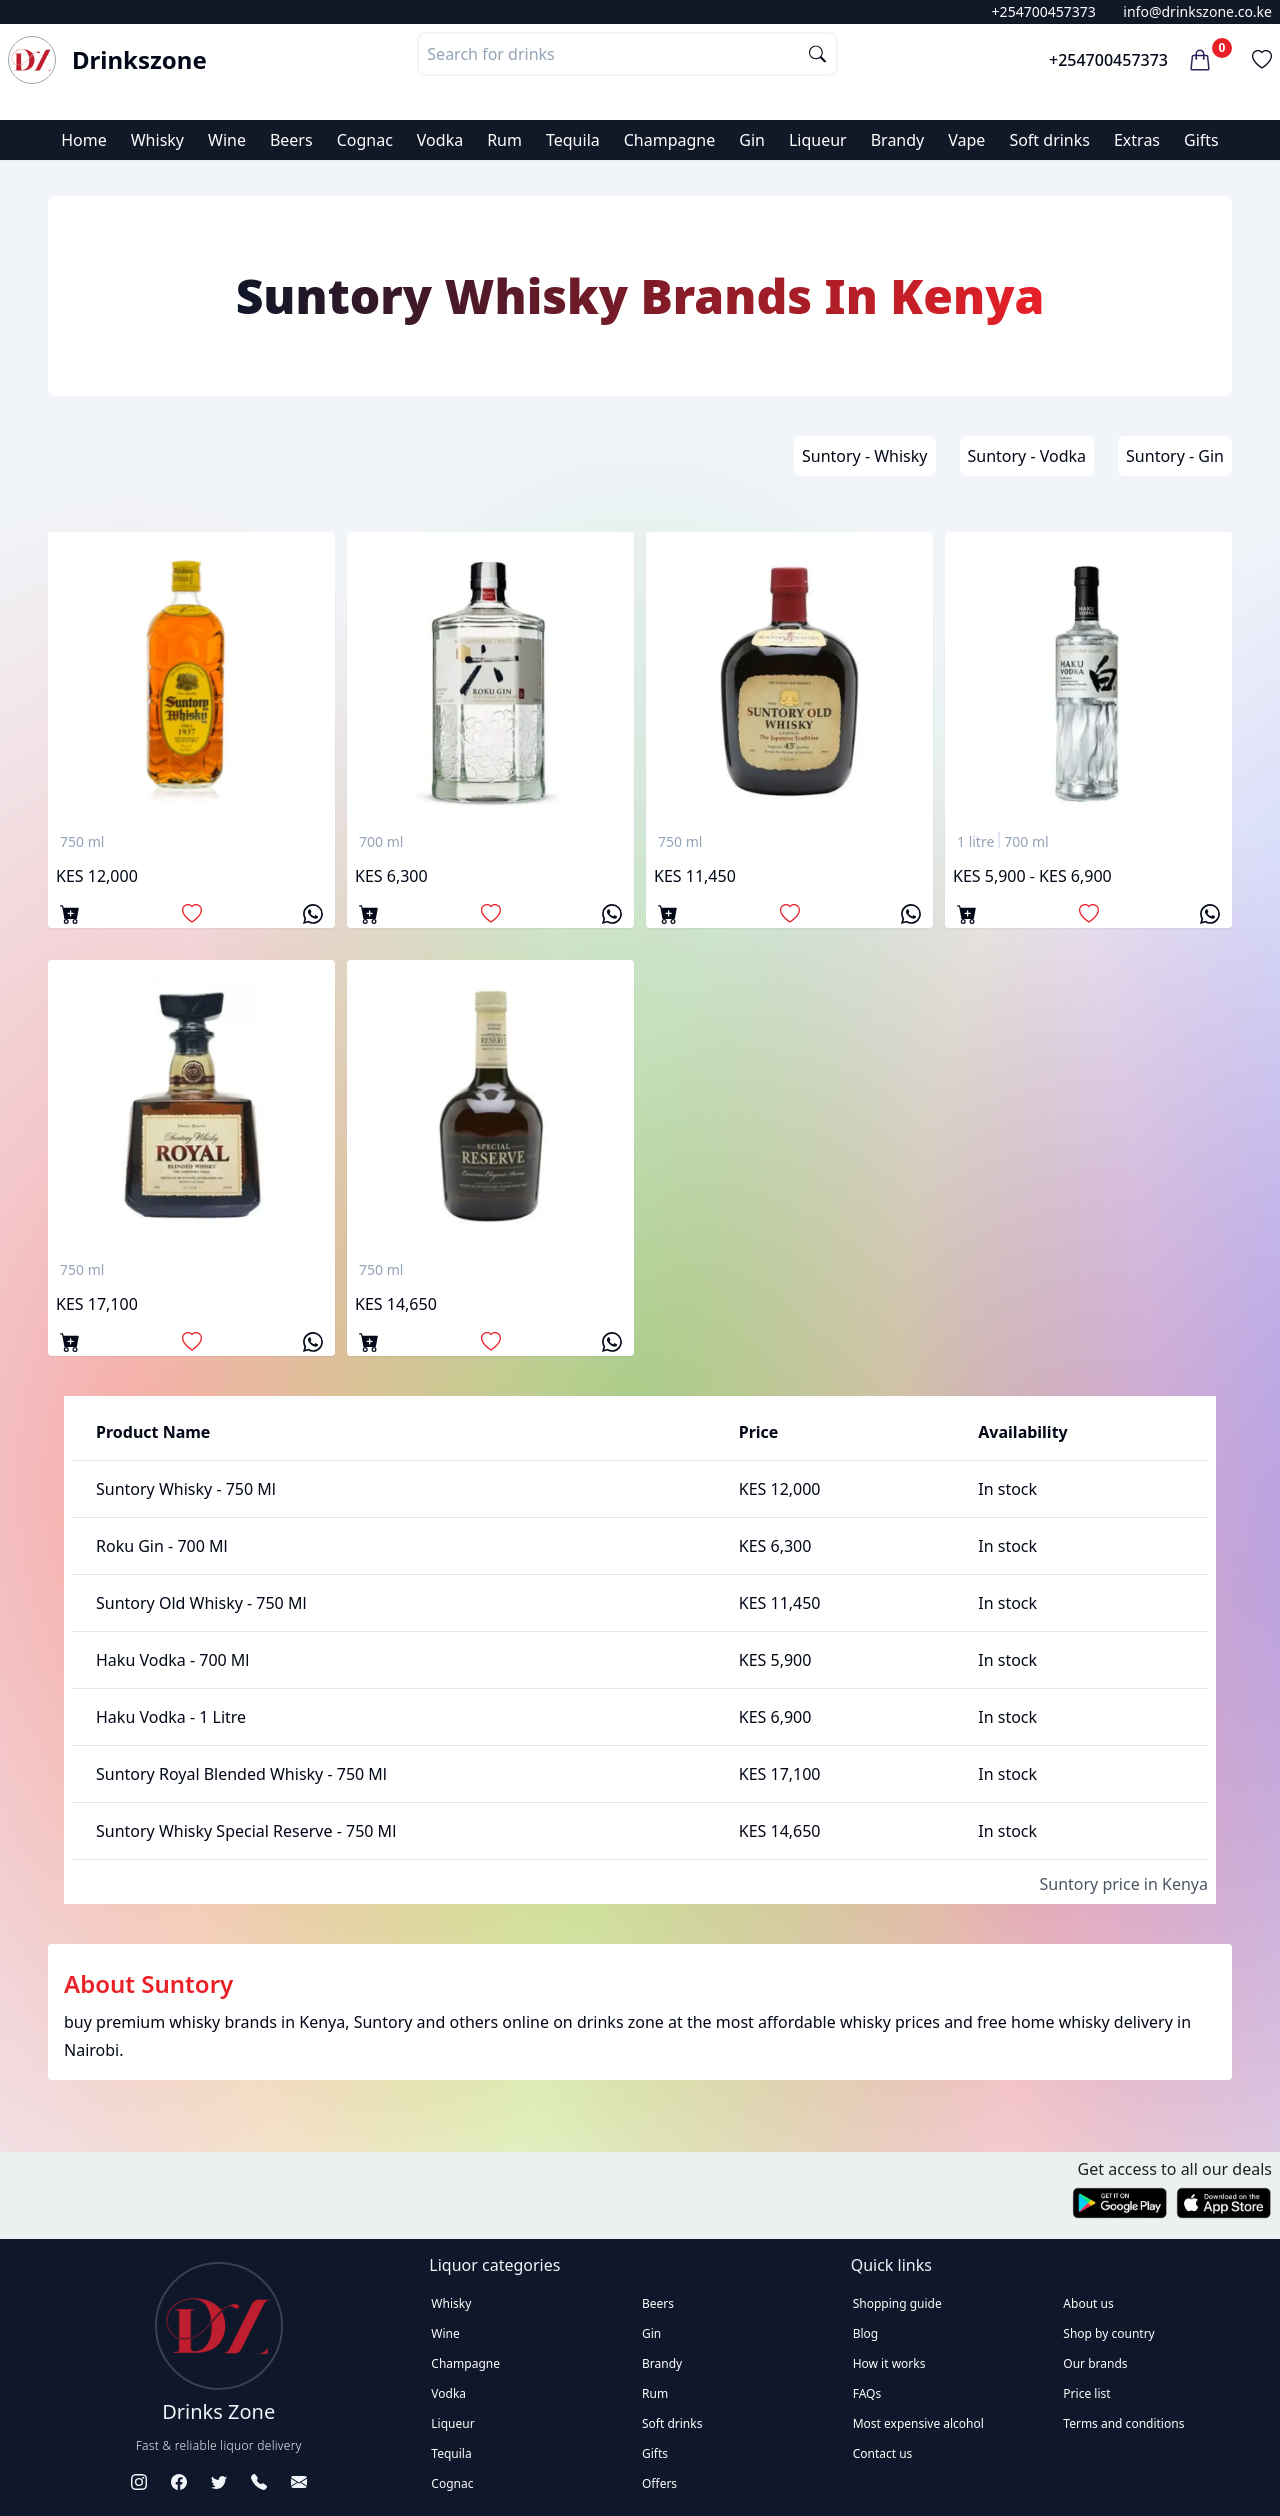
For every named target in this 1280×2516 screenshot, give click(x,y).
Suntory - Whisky (865, 456)
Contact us (883, 2453)
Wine (227, 140)
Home (84, 140)
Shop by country (1108, 2333)
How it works (889, 2363)
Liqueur (818, 140)
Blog (866, 2333)
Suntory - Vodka (1027, 456)
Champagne (670, 140)
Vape (966, 140)
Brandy (898, 140)
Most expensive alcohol (918, 2423)
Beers (291, 140)
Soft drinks (1049, 140)
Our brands (1095, 2363)
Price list (1086, 2393)
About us (1088, 2303)
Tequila (573, 140)
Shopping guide (897, 2303)
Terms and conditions (1123, 2423)
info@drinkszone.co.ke (1197, 11)
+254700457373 (1044, 11)
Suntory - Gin (1175, 456)
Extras (1137, 140)
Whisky (157, 140)
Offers (659, 2483)
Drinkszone (139, 60)
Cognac (365, 140)
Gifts (1201, 140)
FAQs (867, 2393)
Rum (504, 140)
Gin (752, 140)
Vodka (440, 140)
